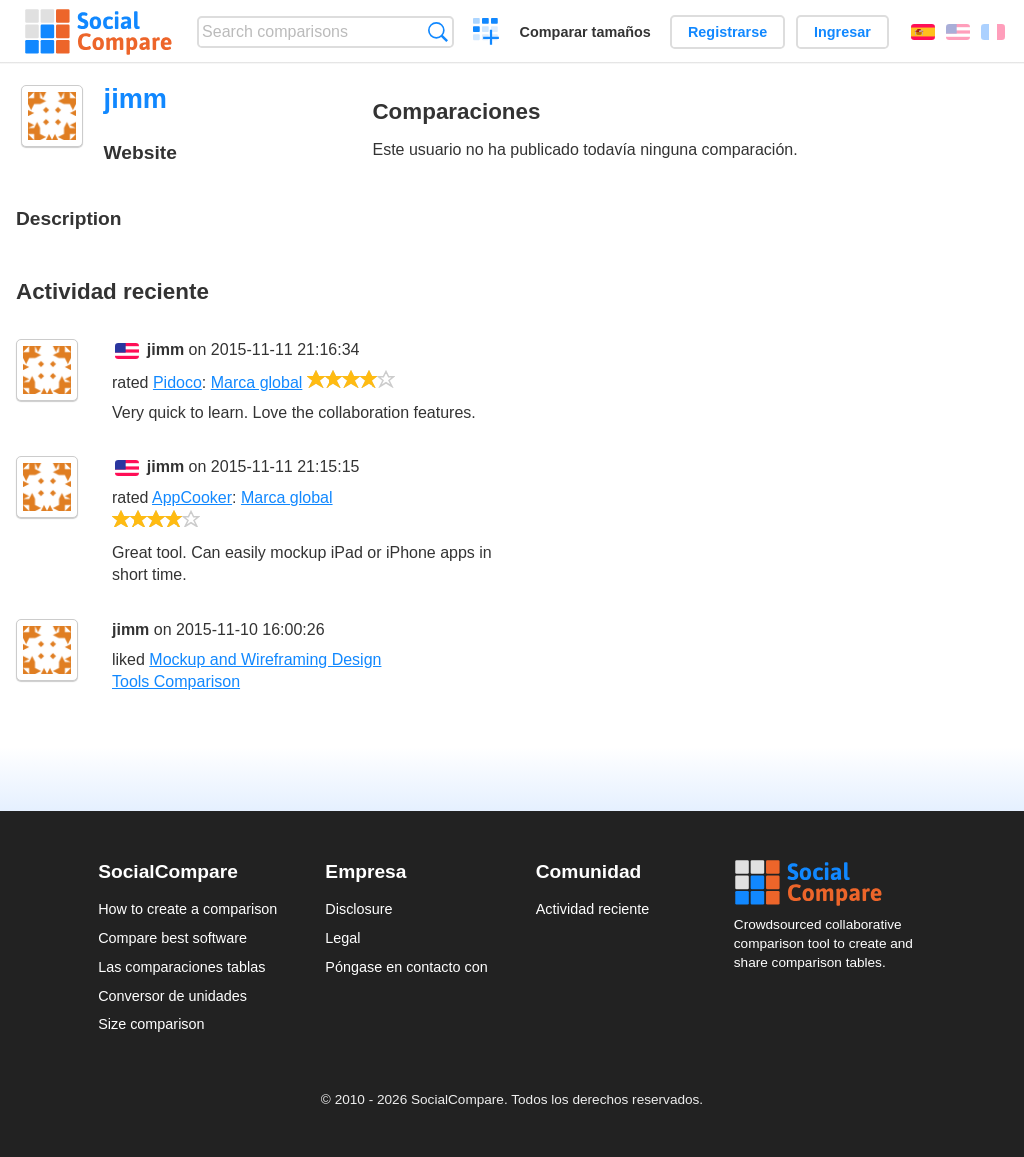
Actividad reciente (593, 909)
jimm (165, 349)
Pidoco (177, 382)
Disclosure (358, 909)
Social (830, 883)
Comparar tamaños (585, 32)
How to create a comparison (187, 909)
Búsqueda (437, 31)
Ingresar (842, 32)
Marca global (257, 382)
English (958, 32)
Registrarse (727, 32)
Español (923, 32)
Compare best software (172, 938)
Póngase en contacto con (406, 967)
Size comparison (151, 1024)
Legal (342, 938)
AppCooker (192, 497)
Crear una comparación (486, 34)
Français (993, 32)
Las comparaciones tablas (181, 967)
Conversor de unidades (172, 996)
